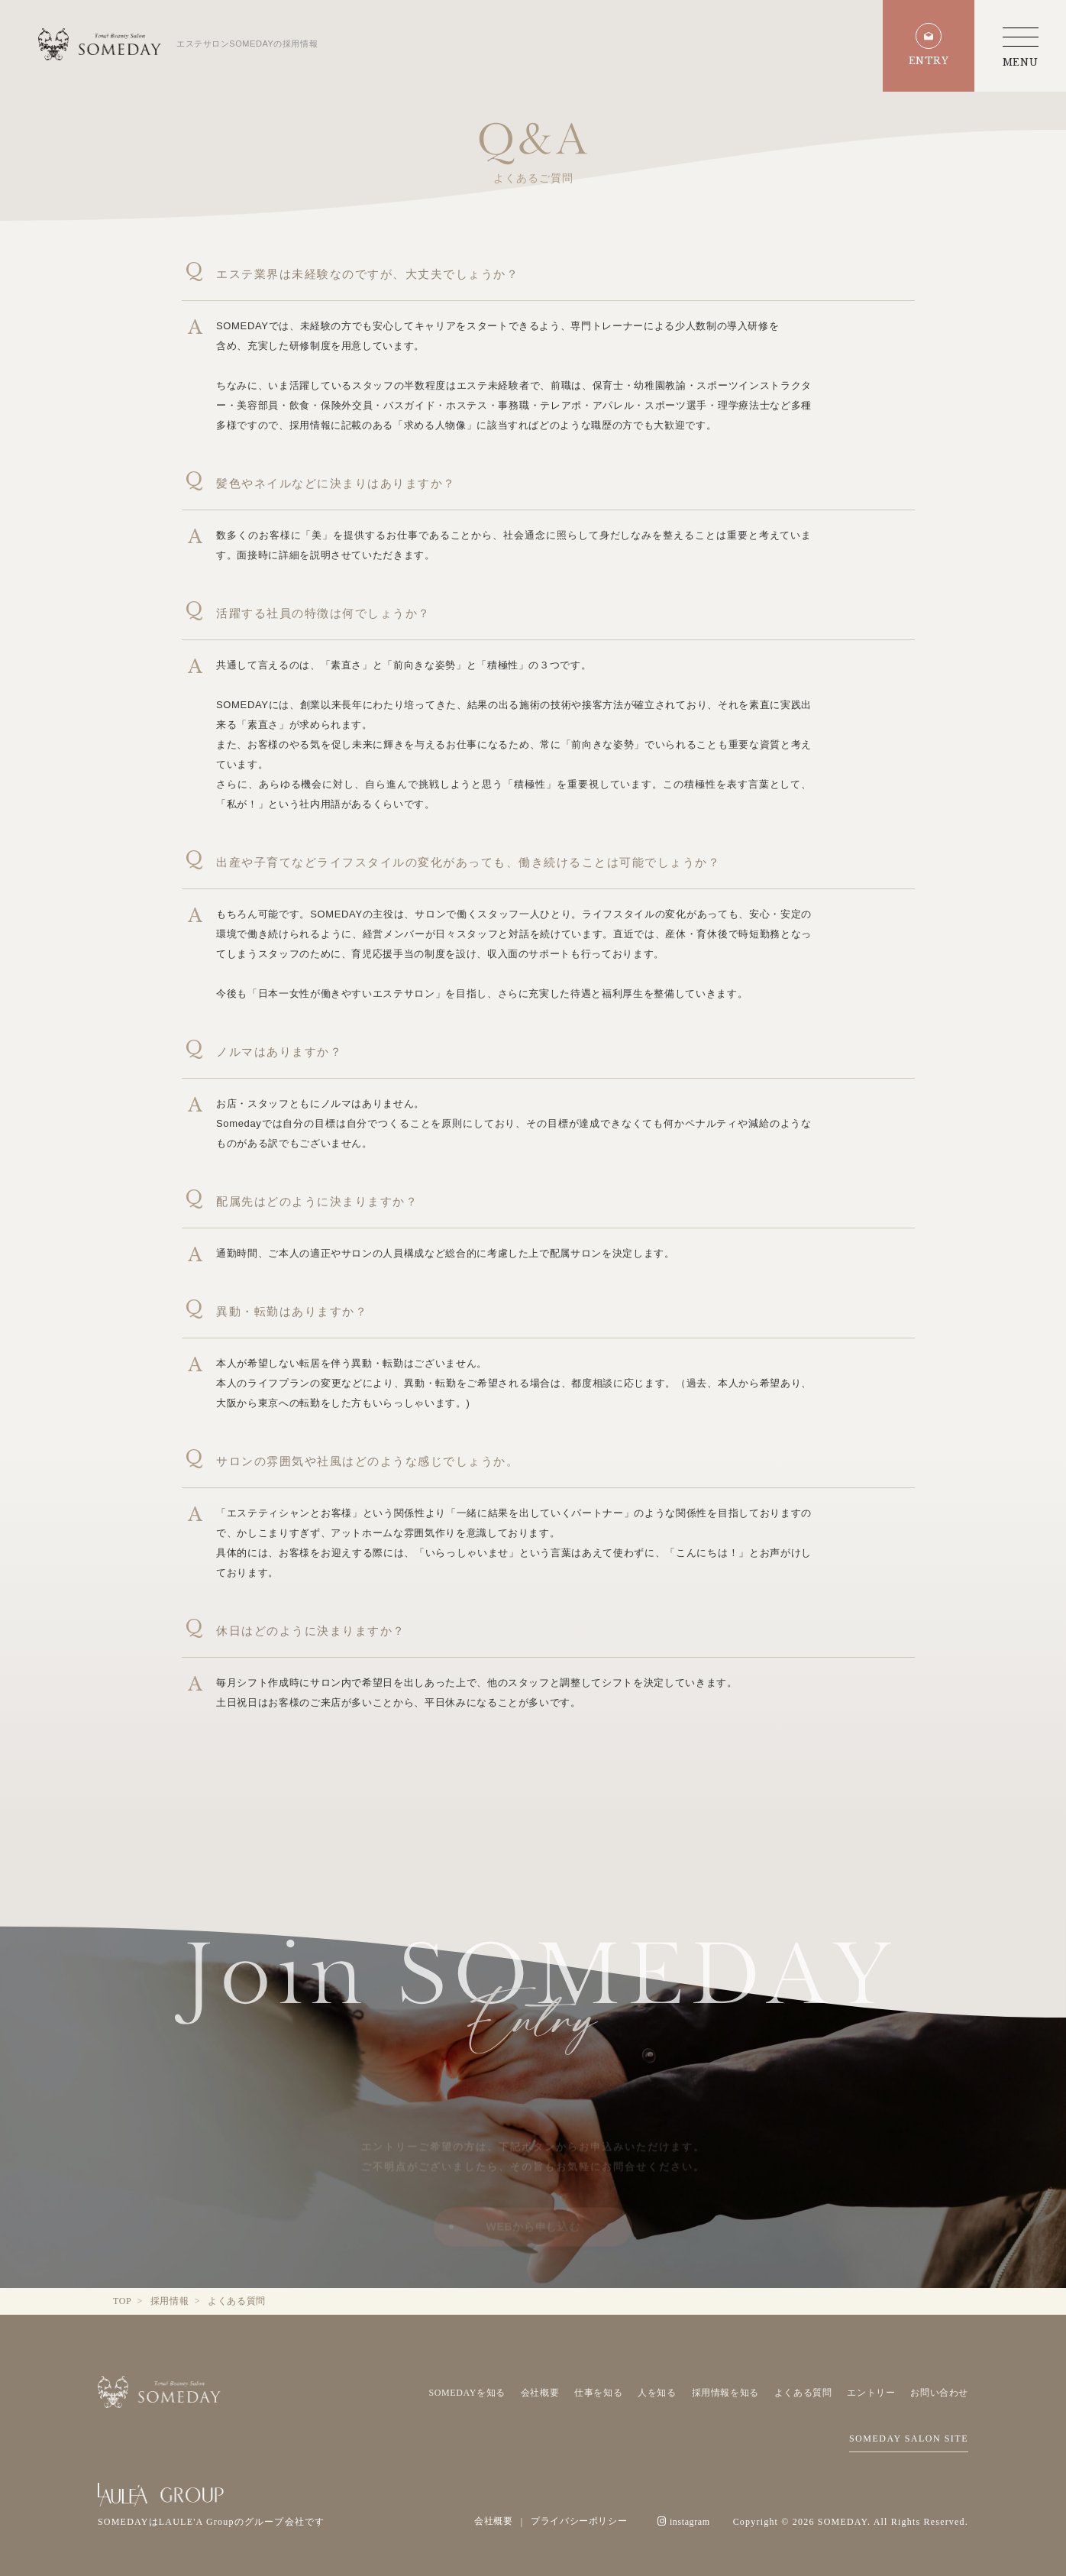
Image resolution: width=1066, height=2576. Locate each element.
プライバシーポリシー (579, 2521)
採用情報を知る (725, 2392)
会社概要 (540, 2392)
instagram (683, 2521)
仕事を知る (598, 2392)
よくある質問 (803, 2392)
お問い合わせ (939, 2392)
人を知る (657, 2392)
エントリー (871, 2392)
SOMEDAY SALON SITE (908, 2438)
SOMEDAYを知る (467, 2392)
